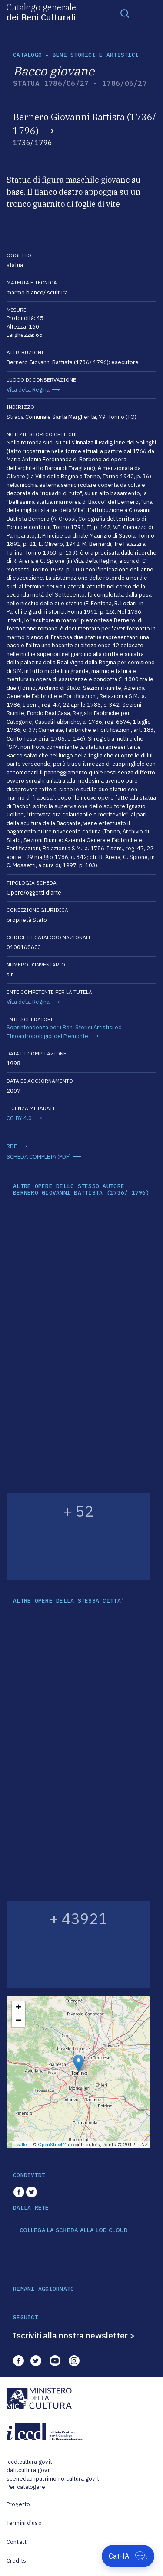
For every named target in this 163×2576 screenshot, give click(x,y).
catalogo (27, 55)
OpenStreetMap (55, 2145)
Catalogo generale (41, 11)
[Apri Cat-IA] (128, 2556)
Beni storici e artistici (96, 55)
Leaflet (21, 2145)
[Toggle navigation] (125, 13)
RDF (12, 1146)
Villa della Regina (28, 389)
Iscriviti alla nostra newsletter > (74, 2335)
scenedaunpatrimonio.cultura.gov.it (53, 2478)
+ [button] (18, 2007)
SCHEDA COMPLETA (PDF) (39, 1156)
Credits (16, 2560)
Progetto (18, 2504)
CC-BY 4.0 (19, 1118)
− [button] (18, 2020)
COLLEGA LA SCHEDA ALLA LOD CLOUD (74, 2230)
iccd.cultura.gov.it (29, 2461)
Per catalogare (26, 2487)
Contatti (17, 2542)
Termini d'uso (24, 2523)
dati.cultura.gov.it (29, 2470)
